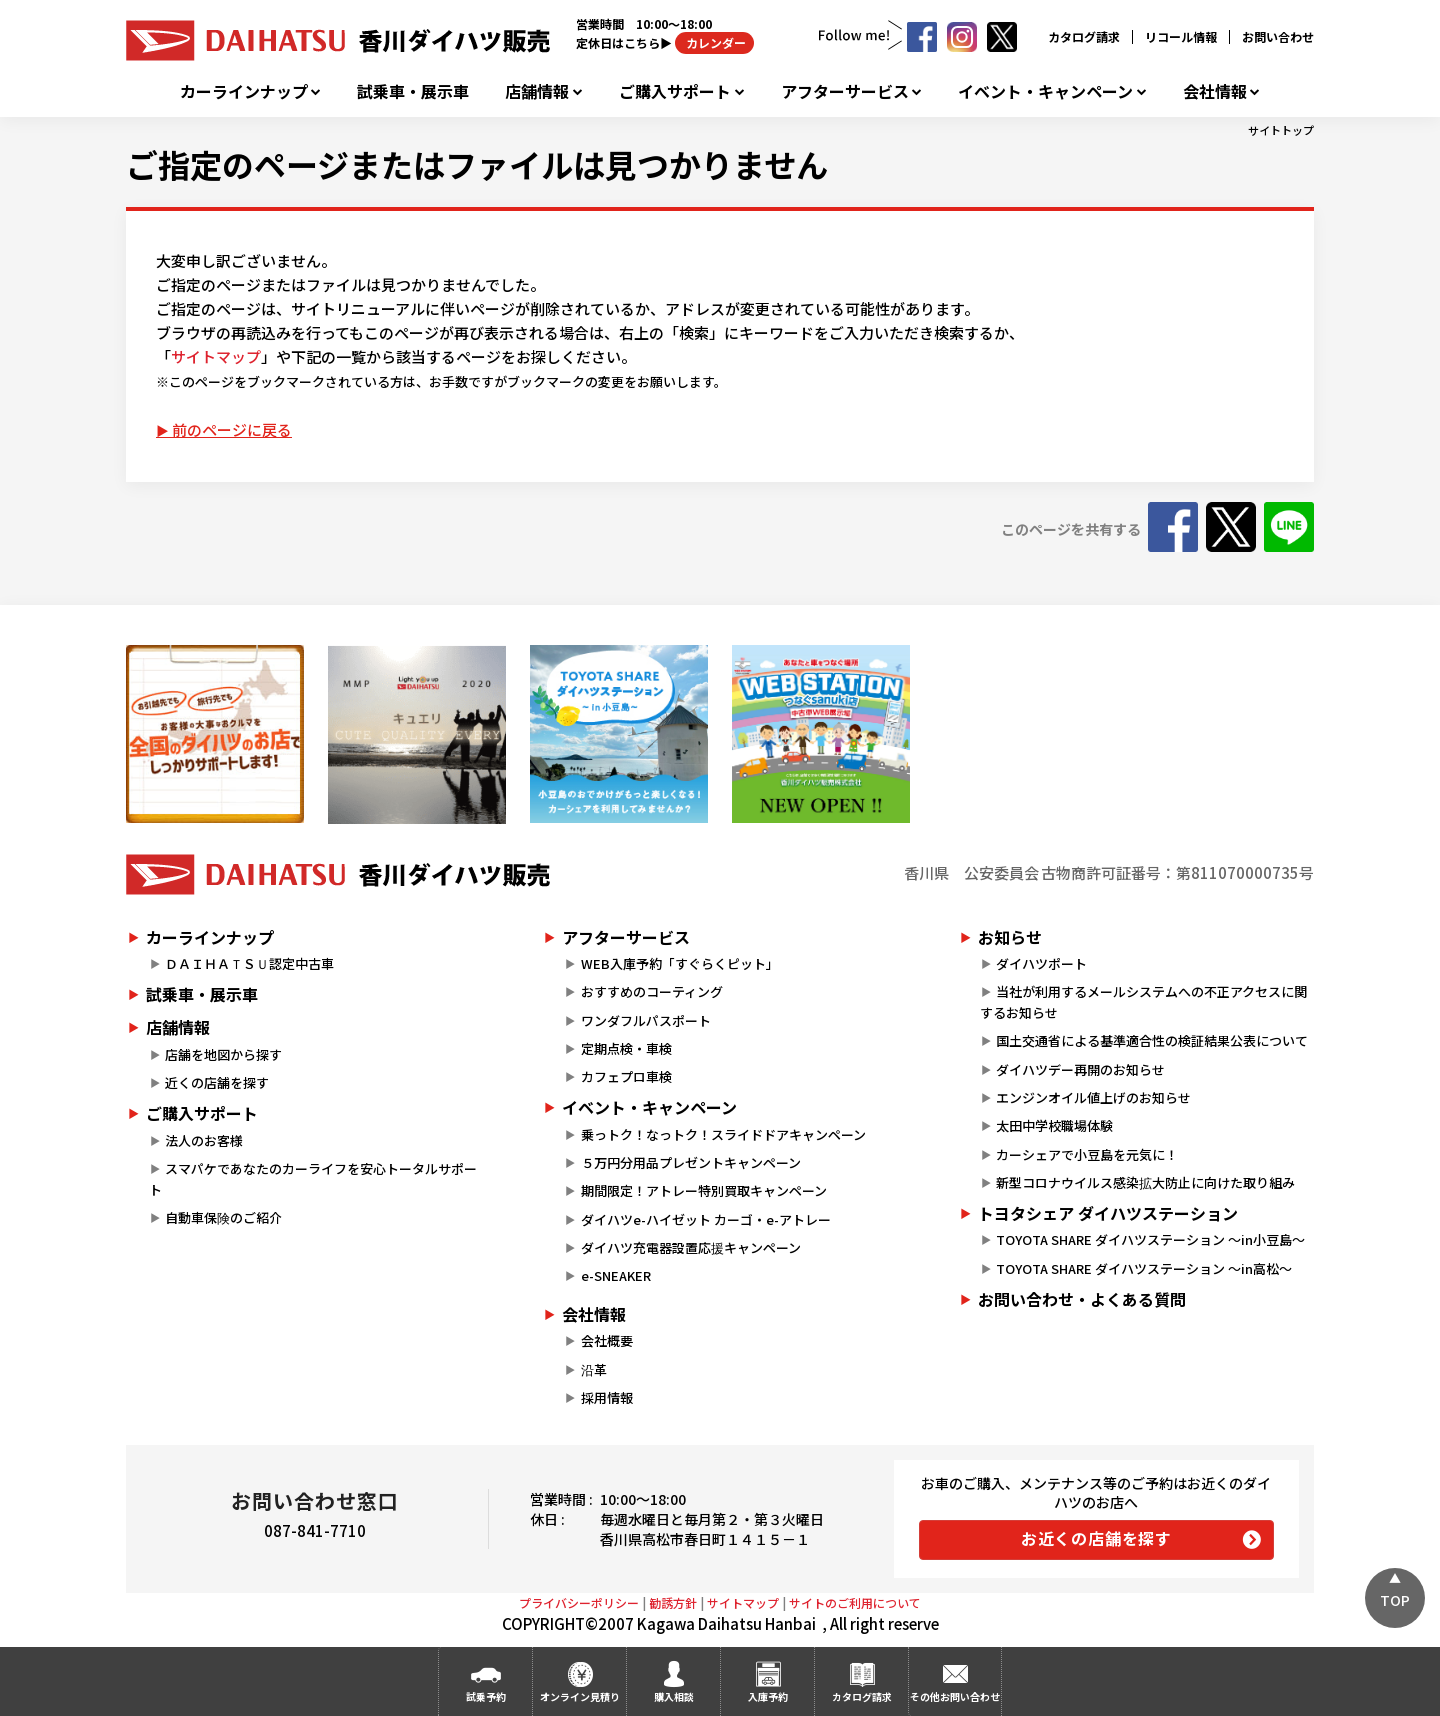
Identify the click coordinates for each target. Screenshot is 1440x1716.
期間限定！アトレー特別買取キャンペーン (704, 1190)
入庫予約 (768, 1696)
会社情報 (1215, 91)
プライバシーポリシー (579, 1602)
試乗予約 (486, 1696)
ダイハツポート (1041, 963)
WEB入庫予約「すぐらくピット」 (680, 963)
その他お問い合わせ (955, 1696)
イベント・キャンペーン (1045, 91)
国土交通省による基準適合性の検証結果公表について (1152, 1040)
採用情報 (607, 1397)
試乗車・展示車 (413, 91)
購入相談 (674, 1696)
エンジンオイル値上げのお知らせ (1093, 1097)
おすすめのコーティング (652, 991)
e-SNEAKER (616, 1275)
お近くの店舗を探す (1096, 1538)
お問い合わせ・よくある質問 (1082, 1299)
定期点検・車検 (626, 1048)
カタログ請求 (1084, 36)
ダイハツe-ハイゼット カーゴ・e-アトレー (706, 1219)
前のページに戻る (232, 429)
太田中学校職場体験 (1054, 1125)
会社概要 (607, 1340)
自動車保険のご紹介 (223, 1217)
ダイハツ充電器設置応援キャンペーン (691, 1247)
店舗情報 (537, 91)
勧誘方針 (673, 1602)
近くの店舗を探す (217, 1082)
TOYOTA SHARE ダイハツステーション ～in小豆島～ (1150, 1239)
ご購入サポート (675, 91)
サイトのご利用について (855, 1602)
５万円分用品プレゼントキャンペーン (691, 1162)
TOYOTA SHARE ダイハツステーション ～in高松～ (1144, 1268)
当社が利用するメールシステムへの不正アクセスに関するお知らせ (1143, 1002)
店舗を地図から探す (223, 1054)
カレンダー (714, 42)
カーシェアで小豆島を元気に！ (1087, 1154)
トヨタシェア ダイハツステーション (1108, 1213)
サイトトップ (1281, 130)
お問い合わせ (1278, 36)
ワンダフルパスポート (646, 1020)
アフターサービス (845, 91)
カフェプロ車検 (626, 1076)
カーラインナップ (244, 91)
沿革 (594, 1369)
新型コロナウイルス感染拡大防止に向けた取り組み (1145, 1182)
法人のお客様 (204, 1140)
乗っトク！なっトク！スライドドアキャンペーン (723, 1134)
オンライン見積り (580, 1696)
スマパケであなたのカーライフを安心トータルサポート (313, 1179)
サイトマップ (216, 356)
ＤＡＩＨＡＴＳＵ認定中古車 (249, 963)
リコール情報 (1181, 36)
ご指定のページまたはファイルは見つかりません (477, 164)
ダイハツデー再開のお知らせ (1080, 1069)
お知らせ (1010, 937)
